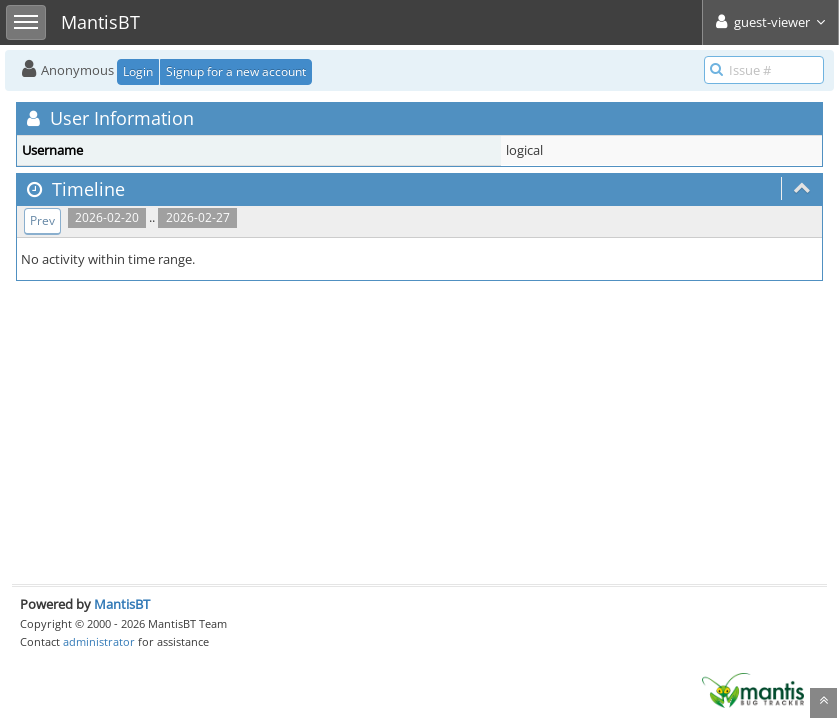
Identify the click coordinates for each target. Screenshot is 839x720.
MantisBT (122, 604)
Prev (42, 220)
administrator (99, 641)
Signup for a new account (236, 71)
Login (138, 71)
